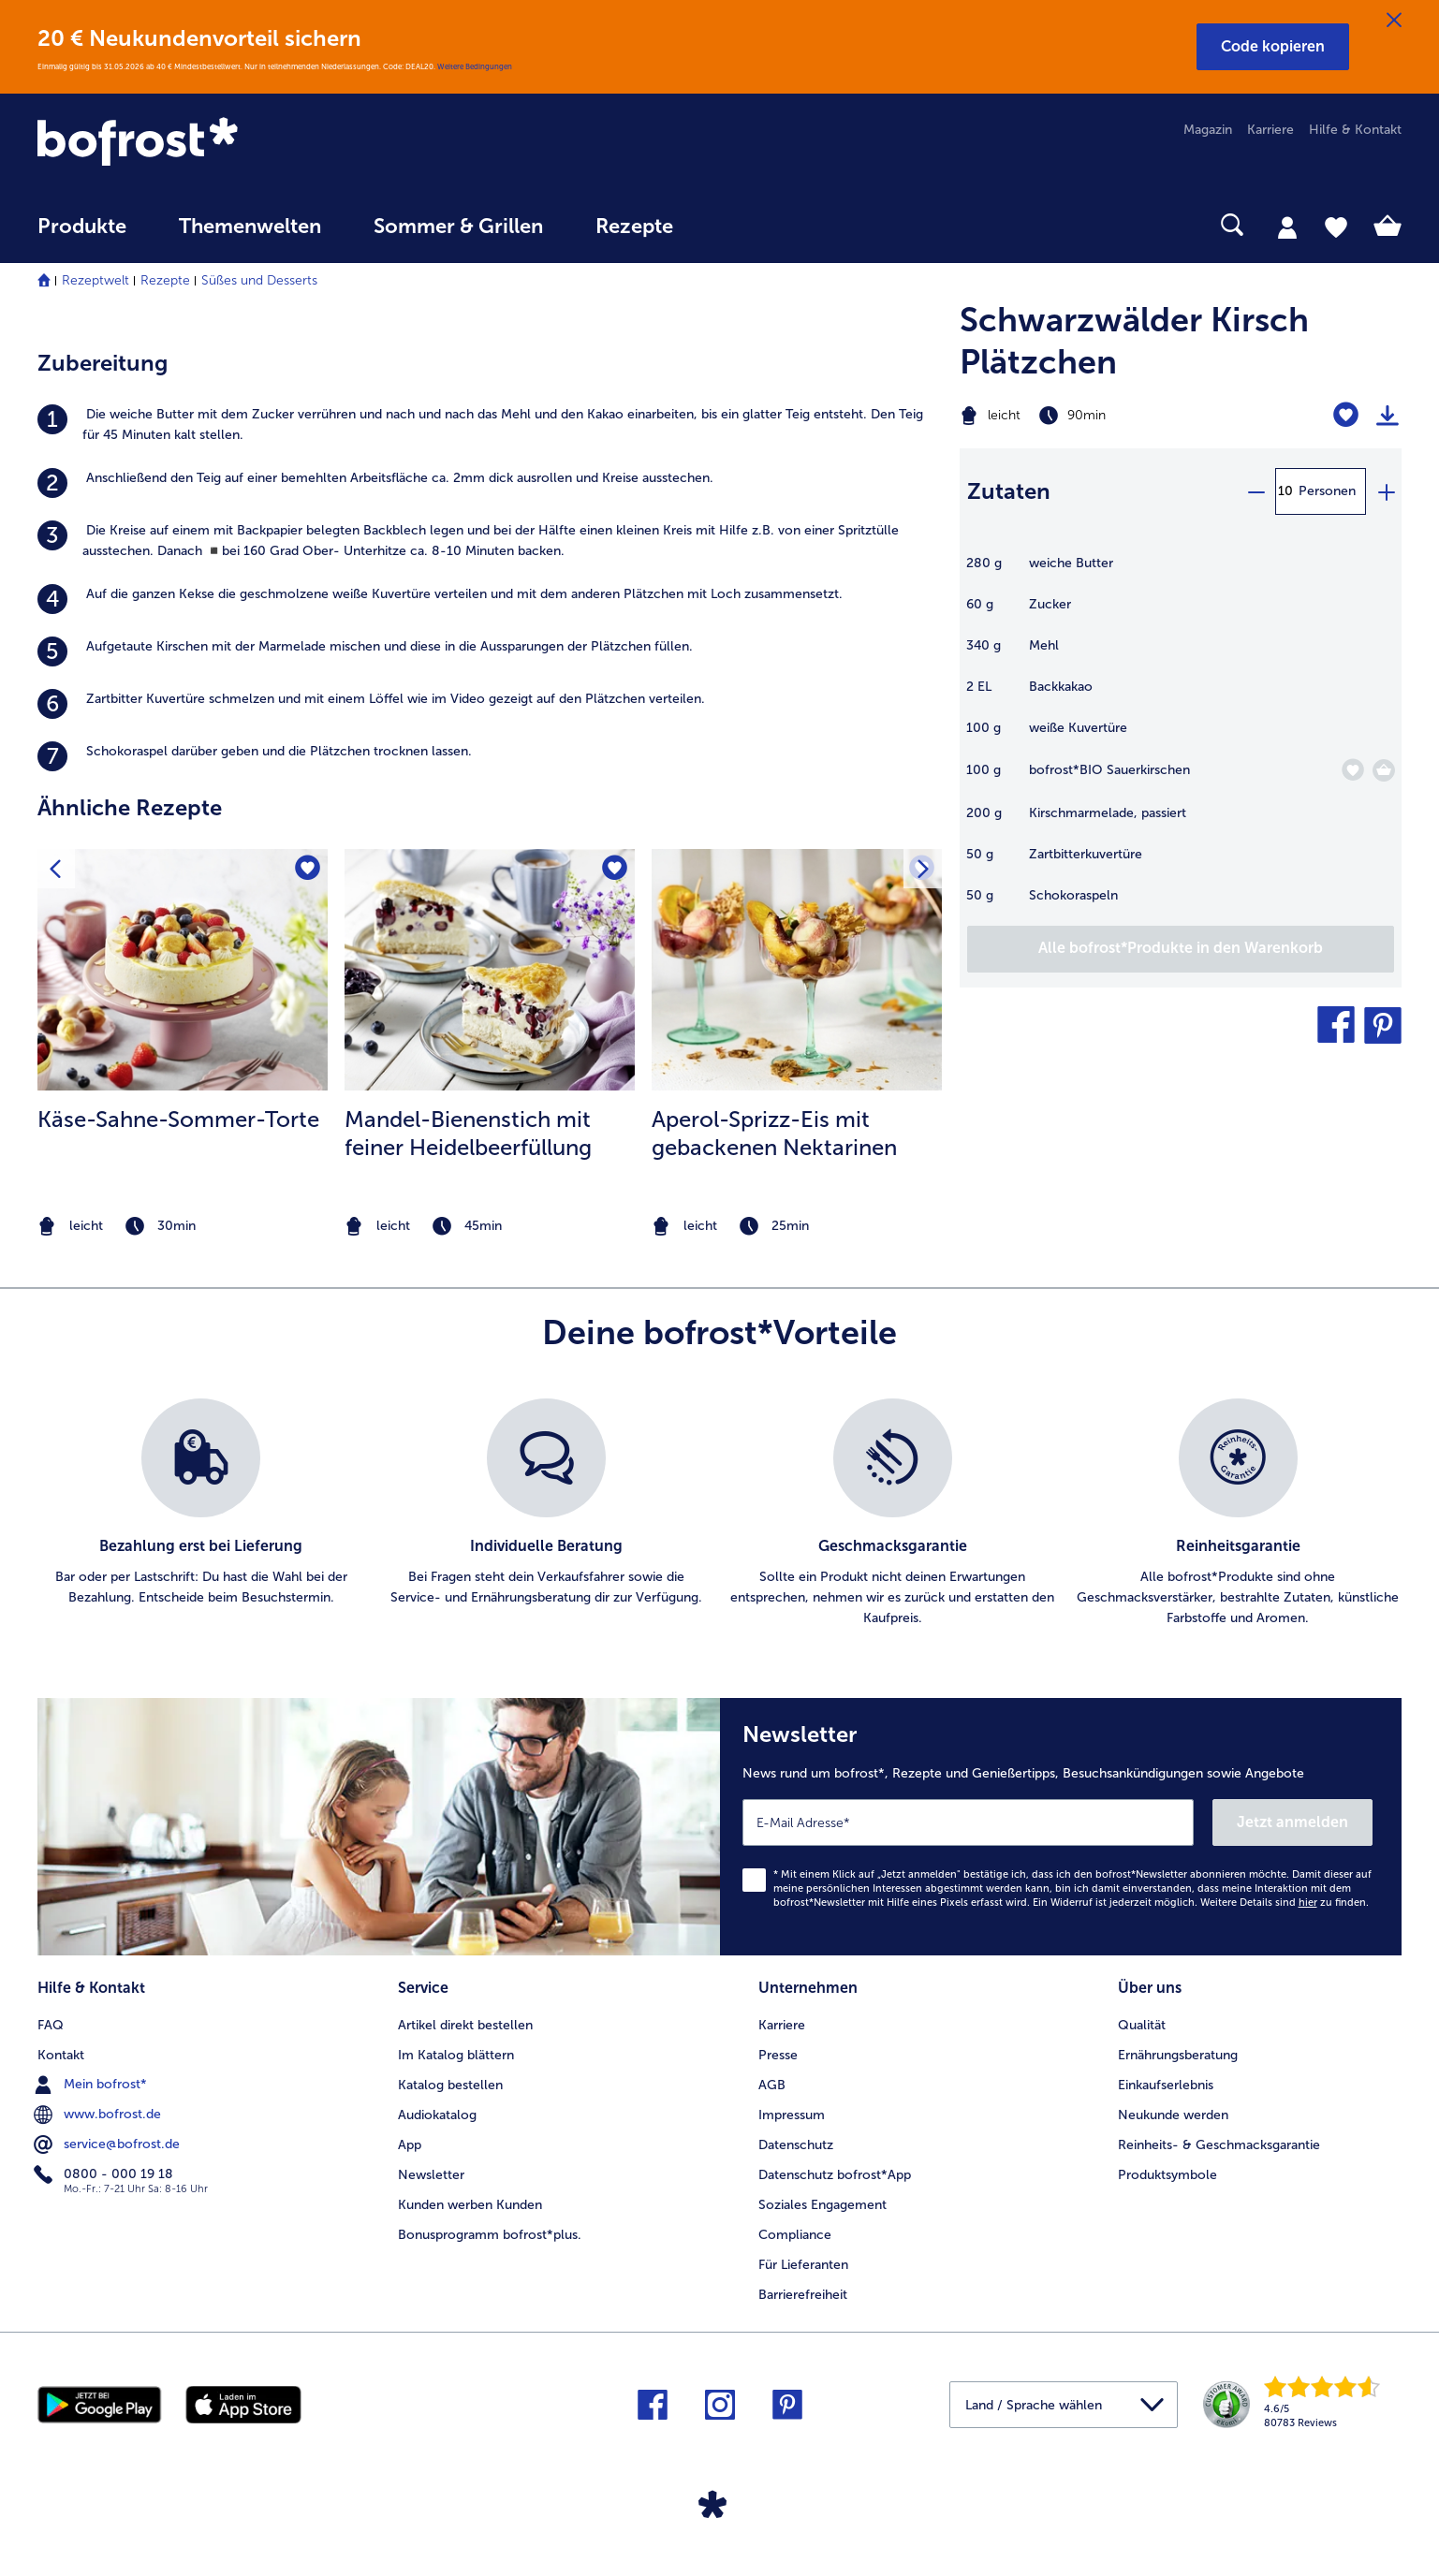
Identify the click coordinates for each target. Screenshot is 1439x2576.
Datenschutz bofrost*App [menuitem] (834, 2175)
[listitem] (489, 425)
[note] (182, 1226)
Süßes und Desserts (259, 280)
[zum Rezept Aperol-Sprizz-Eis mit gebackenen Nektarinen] (796, 969)
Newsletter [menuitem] (431, 2175)
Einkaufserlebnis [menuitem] (1165, 2085)
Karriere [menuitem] (1270, 130)
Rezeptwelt (95, 280)
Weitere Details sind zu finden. (1284, 1902)
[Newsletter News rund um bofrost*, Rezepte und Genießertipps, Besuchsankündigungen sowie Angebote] (1061, 1826)
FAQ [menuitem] (50, 2025)
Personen (1327, 491)
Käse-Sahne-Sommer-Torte (178, 1119)
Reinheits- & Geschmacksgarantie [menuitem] (1219, 2145)
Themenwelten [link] (250, 226)
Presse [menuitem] (778, 2055)
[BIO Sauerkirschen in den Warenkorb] (1384, 770)
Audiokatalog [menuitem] (437, 2115)
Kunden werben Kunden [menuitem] (470, 2205)
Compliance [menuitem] (794, 2235)
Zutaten (1008, 491)
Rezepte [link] (634, 226)
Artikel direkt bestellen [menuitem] (465, 2025)
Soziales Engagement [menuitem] (822, 2205)
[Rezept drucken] (1387, 416)
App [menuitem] (409, 2145)
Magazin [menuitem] (1207, 130)
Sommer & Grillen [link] (458, 226)
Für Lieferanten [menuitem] (803, 2265)
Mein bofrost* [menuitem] (92, 2084)
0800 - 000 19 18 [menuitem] (105, 2174)
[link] (242, 143)
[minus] (1255, 491)
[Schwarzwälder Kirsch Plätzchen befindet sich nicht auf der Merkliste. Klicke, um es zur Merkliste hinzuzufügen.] (1345, 415)
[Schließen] (1394, 20)
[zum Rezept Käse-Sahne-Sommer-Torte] (182, 969)
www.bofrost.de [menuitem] (99, 2114)
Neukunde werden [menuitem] (1173, 2115)
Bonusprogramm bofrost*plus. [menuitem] (489, 2235)
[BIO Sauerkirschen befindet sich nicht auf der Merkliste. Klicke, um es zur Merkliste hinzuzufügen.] (1352, 770)
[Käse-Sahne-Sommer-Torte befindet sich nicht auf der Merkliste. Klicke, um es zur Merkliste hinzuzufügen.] (307, 869)
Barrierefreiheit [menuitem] (802, 2295)
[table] (1180, 739)
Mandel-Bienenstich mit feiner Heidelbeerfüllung (468, 1133)
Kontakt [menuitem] (60, 2055)
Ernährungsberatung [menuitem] (1178, 2055)
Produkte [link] (81, 226)
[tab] (1287, 226)
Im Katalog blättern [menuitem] (456, 2055)
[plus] (1385, 491)
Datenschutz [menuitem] (795, 2145)
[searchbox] (738, 225)
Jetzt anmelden (1292, 1822)
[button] (1273, 46)
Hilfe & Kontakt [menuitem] (1355, 130)
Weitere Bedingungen (474, 66)
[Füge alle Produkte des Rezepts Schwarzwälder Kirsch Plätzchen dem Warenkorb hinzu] (1180, 949)
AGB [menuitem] (772, 2085)
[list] (719, 1513)
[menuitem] (81, 235)
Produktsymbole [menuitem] (1167, 2175)
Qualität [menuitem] (1142, 2025)
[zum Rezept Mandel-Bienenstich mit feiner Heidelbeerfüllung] (489, 969)
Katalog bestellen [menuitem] (450, 2085)
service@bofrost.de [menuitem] (108, 2144)
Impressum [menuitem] (791, 2115)
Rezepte (165, 280)
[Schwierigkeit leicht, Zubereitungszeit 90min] (1103, 416)
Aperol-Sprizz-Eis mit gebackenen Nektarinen (774, 1133)
